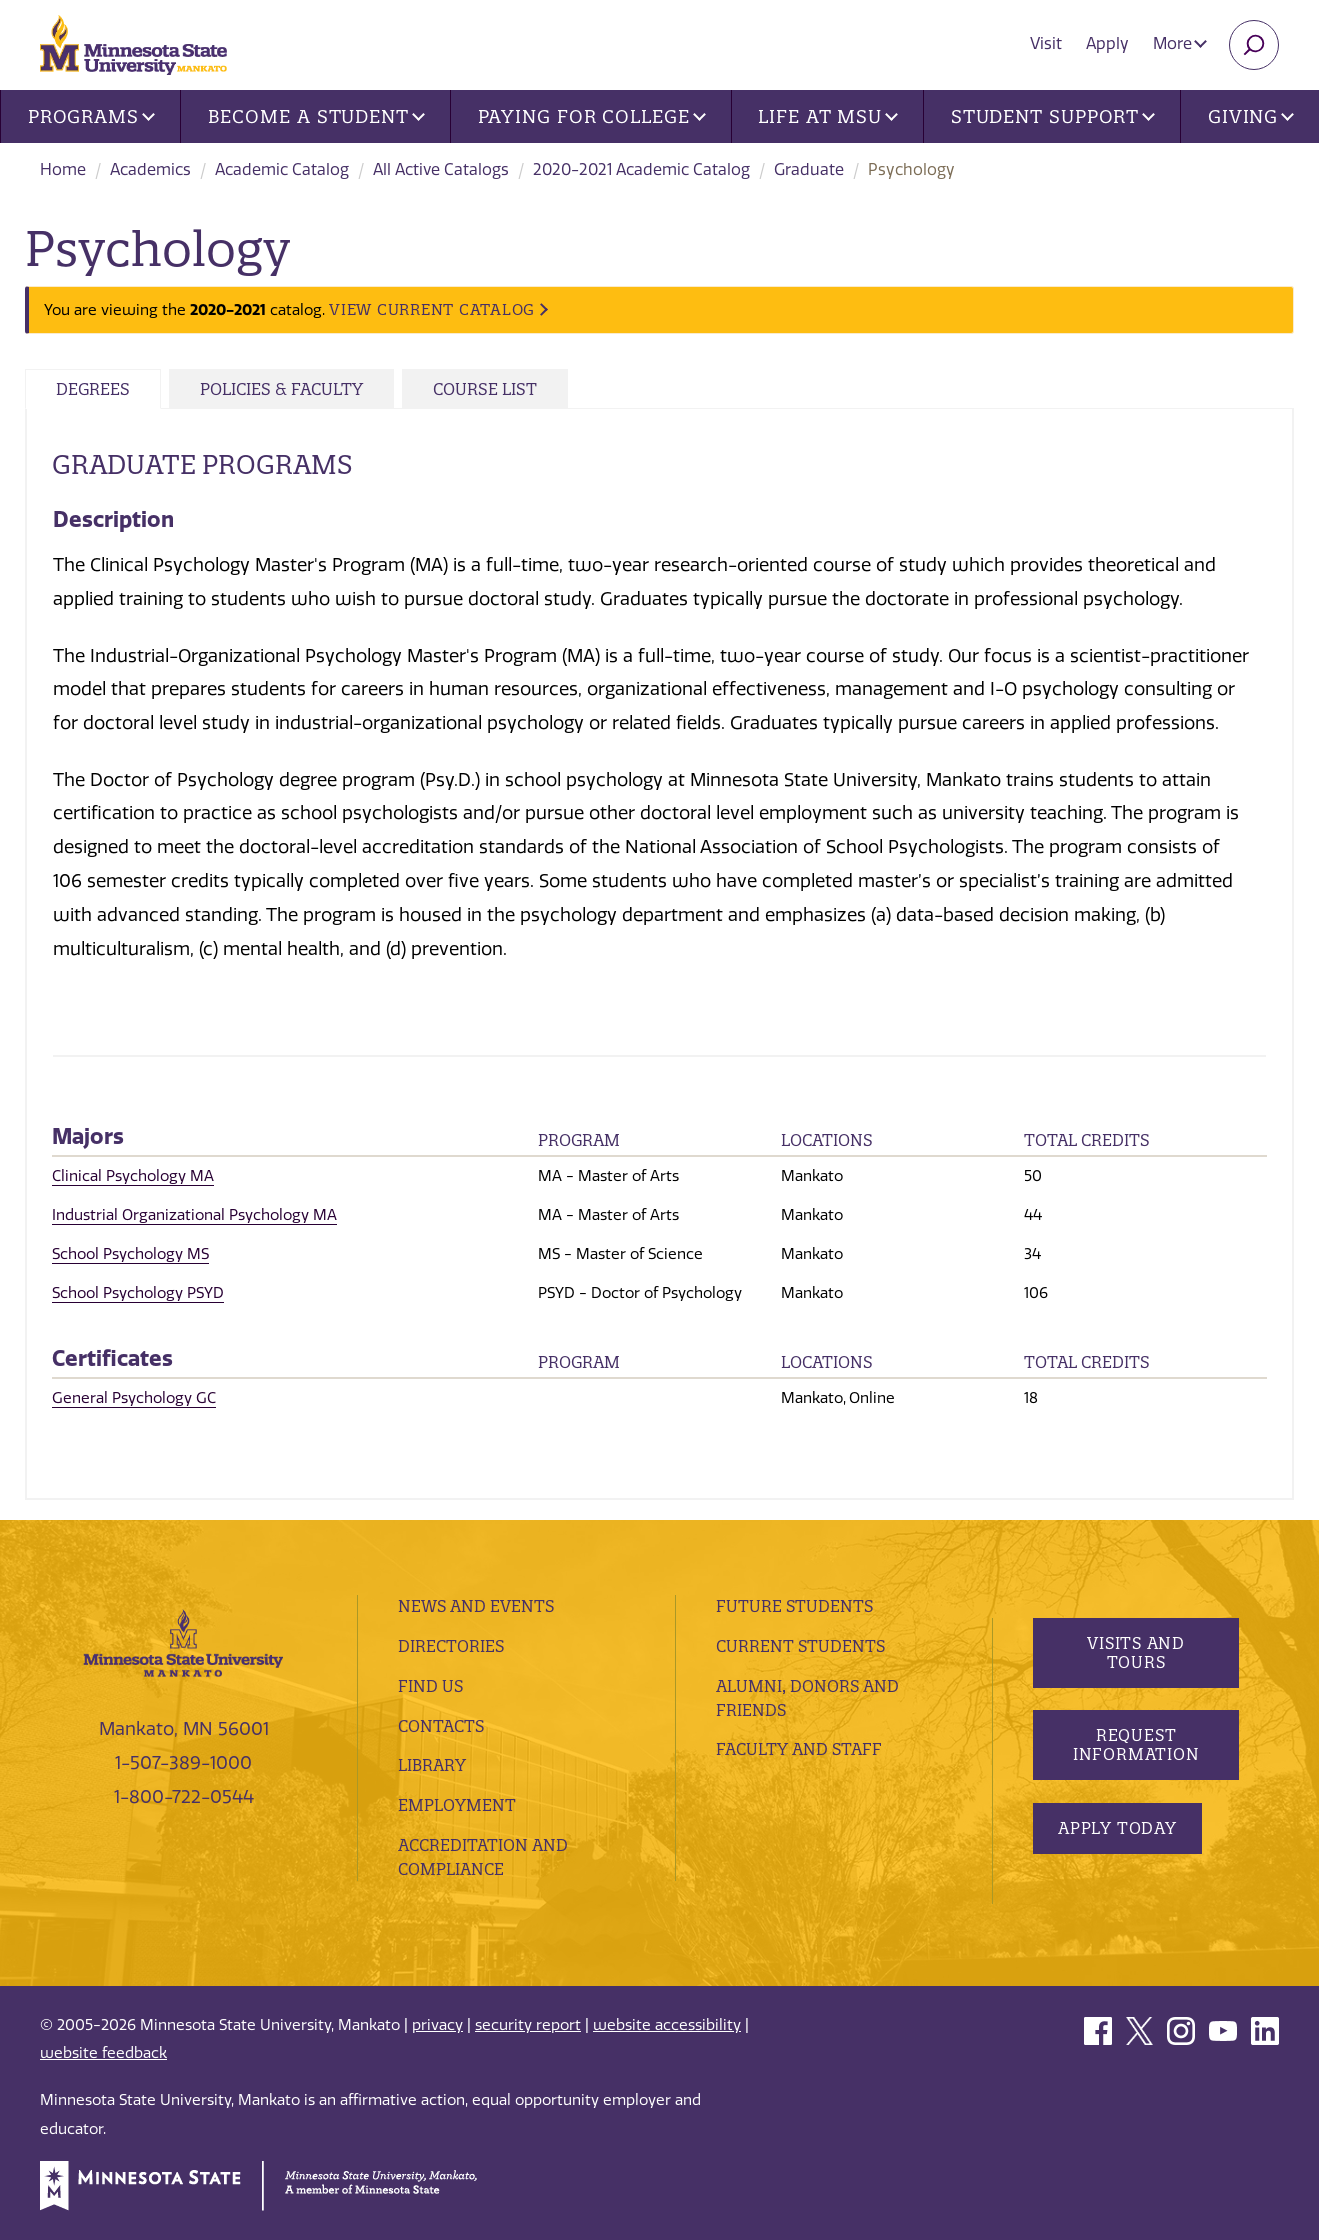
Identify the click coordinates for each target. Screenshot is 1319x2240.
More (1180, 43)
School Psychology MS (130, 1254)
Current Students (800, 1646)
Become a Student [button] (316, 116)
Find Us (430, 1686)
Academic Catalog (282, 169)
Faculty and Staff (799, 1749)
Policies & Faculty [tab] (281, 389)
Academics (150, 169)
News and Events (476, 1606)
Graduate (809, 169)
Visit (1046, 43)
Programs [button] (91, 116)
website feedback (103, 2053)
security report (528, 2025)
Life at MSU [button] (828, 116)
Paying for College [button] (592, 116)
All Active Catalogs (441, 169)
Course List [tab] (485, 389)
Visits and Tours (1136, 1652)
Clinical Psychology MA (133, 1176)
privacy (437, 2025)
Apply (1107, 43)
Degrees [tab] (93, 389)
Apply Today (1117, 1828)
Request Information (1136, 1744)
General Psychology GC (134, 1398)
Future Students (794, 1606)
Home (63, 169)
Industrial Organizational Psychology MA (194, 1215)
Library (432, 1765)
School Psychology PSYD (138, 1293)
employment (457, 1805)
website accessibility (667, 2025)
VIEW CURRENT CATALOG (432, 309)
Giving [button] (1251, 116)
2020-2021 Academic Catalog (641, 169)
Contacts (441, 1726)
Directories (451, 1646)
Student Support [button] (1053, 116)
